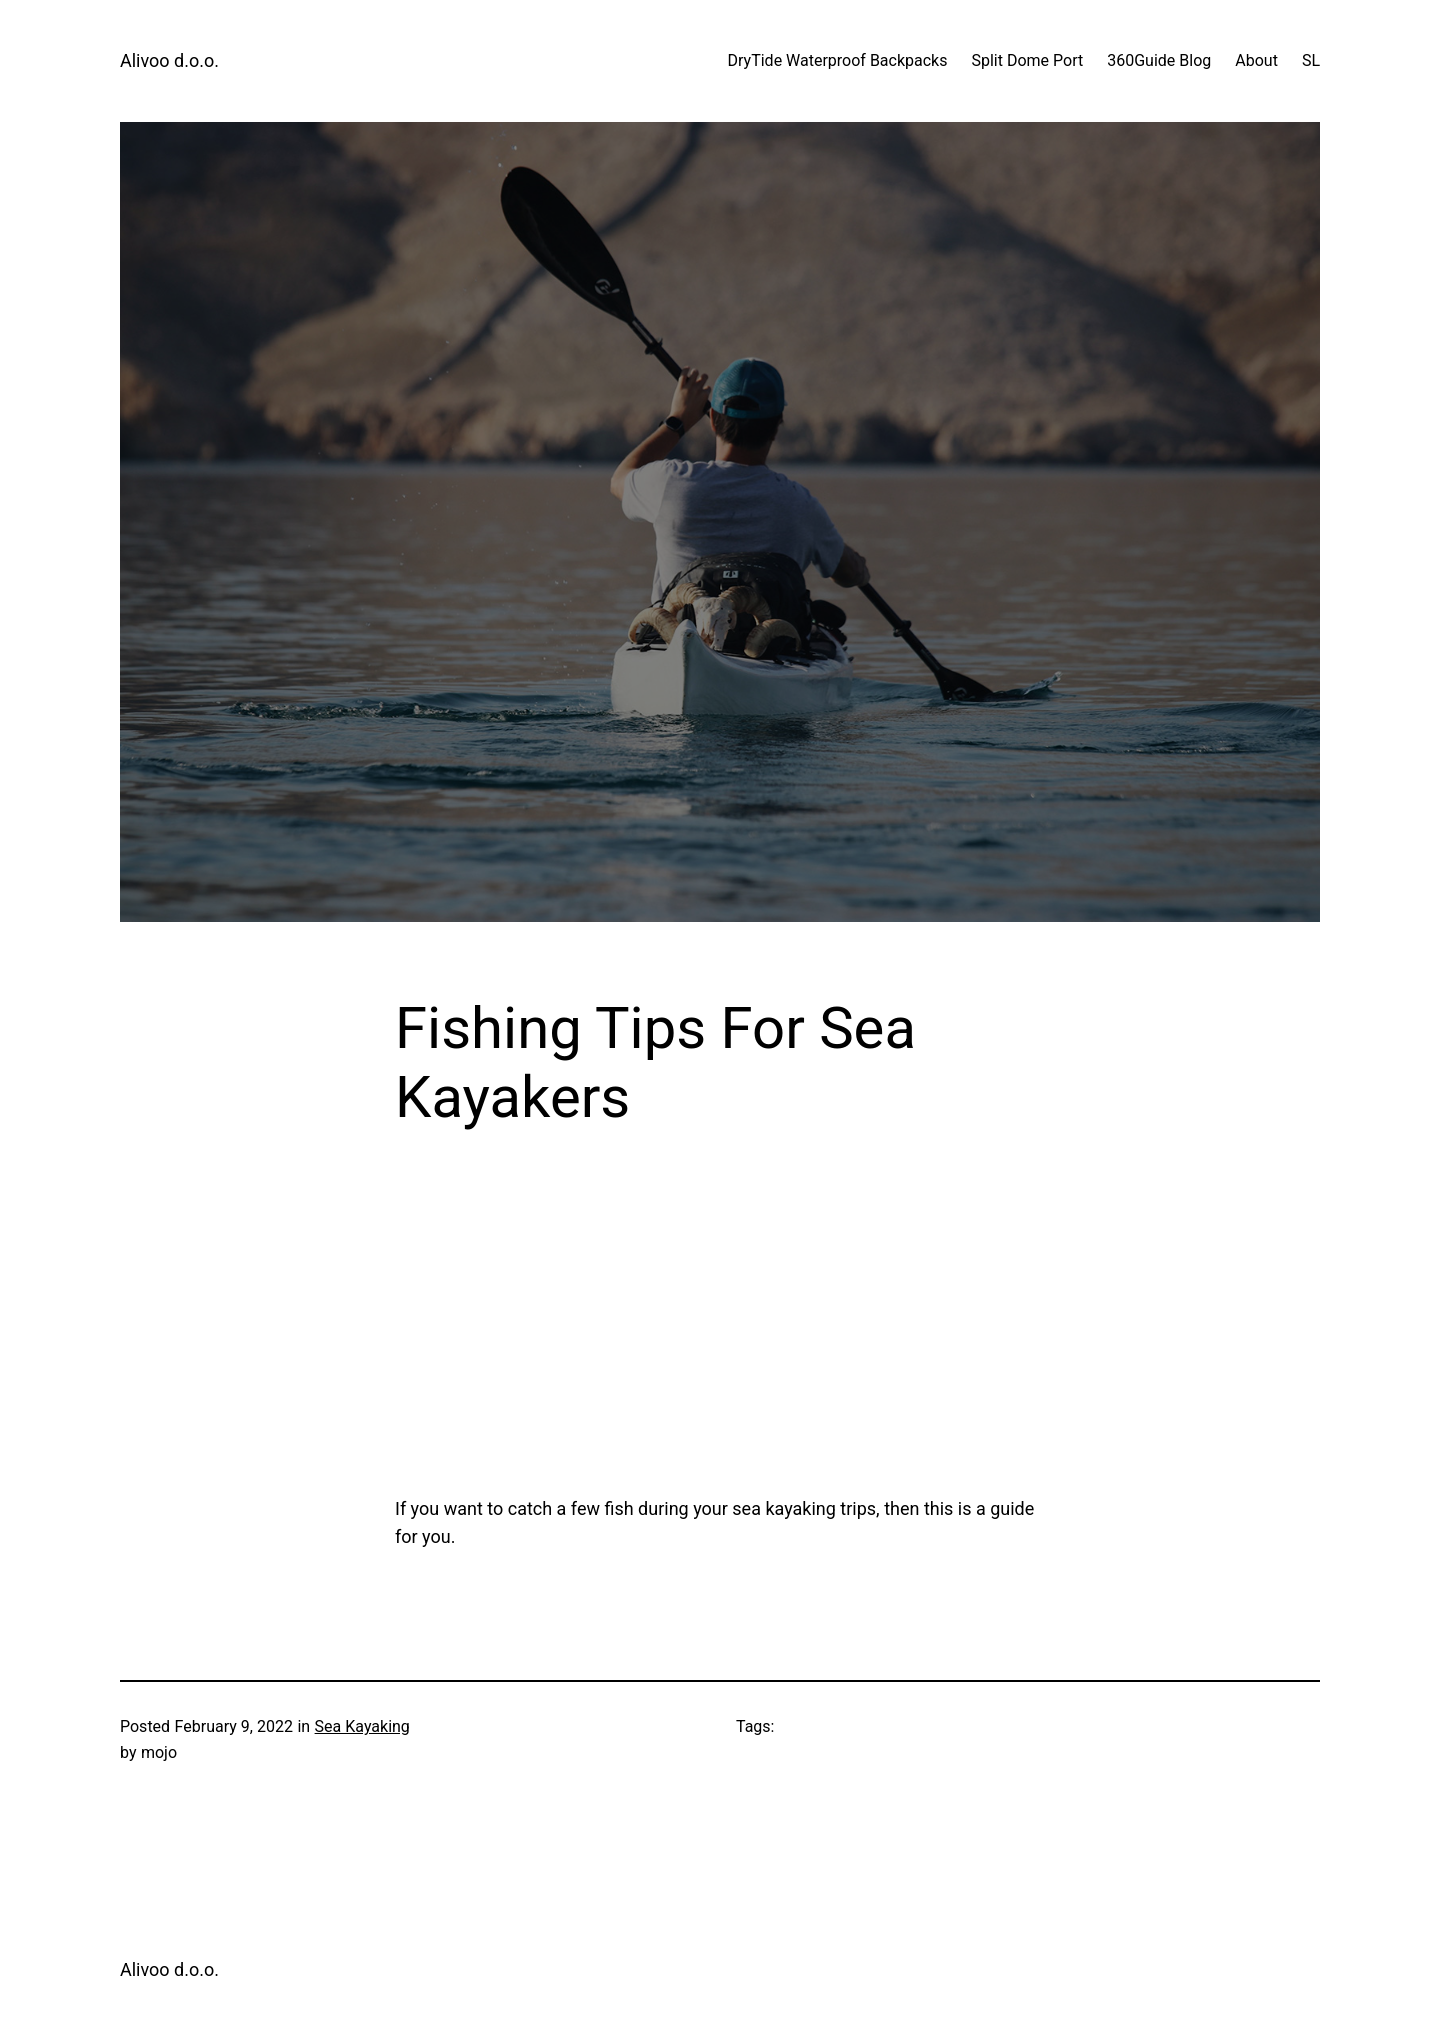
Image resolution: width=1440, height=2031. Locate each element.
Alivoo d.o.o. (169, 60)
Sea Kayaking (362, 1726)
